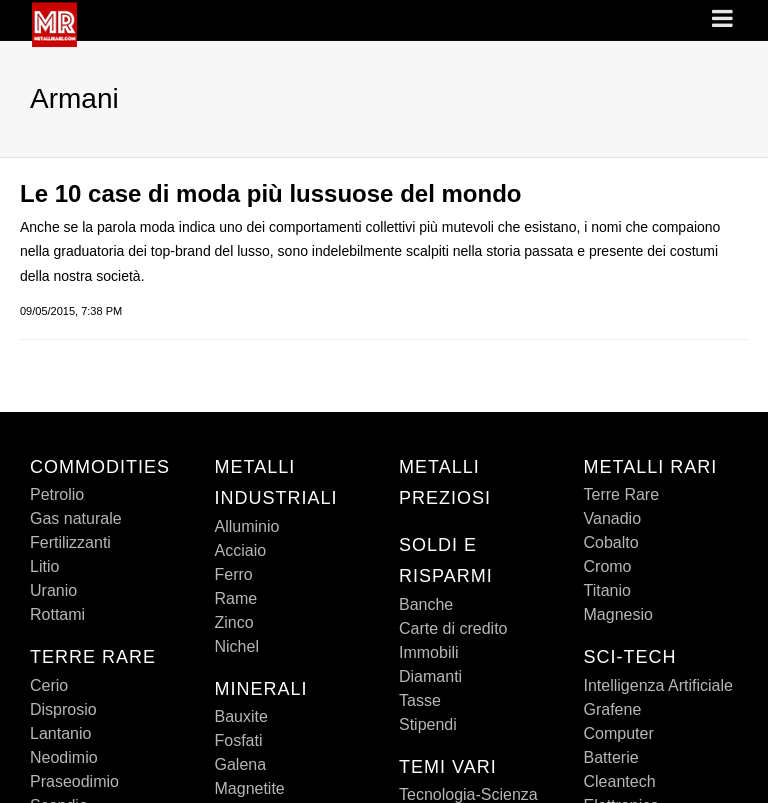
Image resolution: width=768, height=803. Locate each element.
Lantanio (60, 733)
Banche (426, 604)
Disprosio (63, 709)
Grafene (613, 709)
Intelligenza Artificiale (658, 685)
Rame (236, 598)
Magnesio (618, 614)
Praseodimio (74, 781)
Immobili (429, 652)
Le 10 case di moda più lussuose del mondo (270, 193)
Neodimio (64, 757)
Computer (619, 733)
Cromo (608, 566)
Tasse (420, 700)
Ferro (234, 574)
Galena (241, 764)
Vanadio (613, 518)
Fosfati (239, 740)
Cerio (49, 685)
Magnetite (250, 788)
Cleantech (620, 781)
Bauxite (241, 716)
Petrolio (57, 494)
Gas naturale (76, 518)
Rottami (57, 614)
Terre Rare (622, 494)
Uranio (53, 590)
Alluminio (247, 526)
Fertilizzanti (70, 542)
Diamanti (430, 676)
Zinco (234, 622)
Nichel (237, 646)
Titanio (607, 590)
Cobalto (611, 542)
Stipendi (428, 724)
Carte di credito (453, 628)
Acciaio (241, 550)
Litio (44, 566)
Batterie (611, 757)
